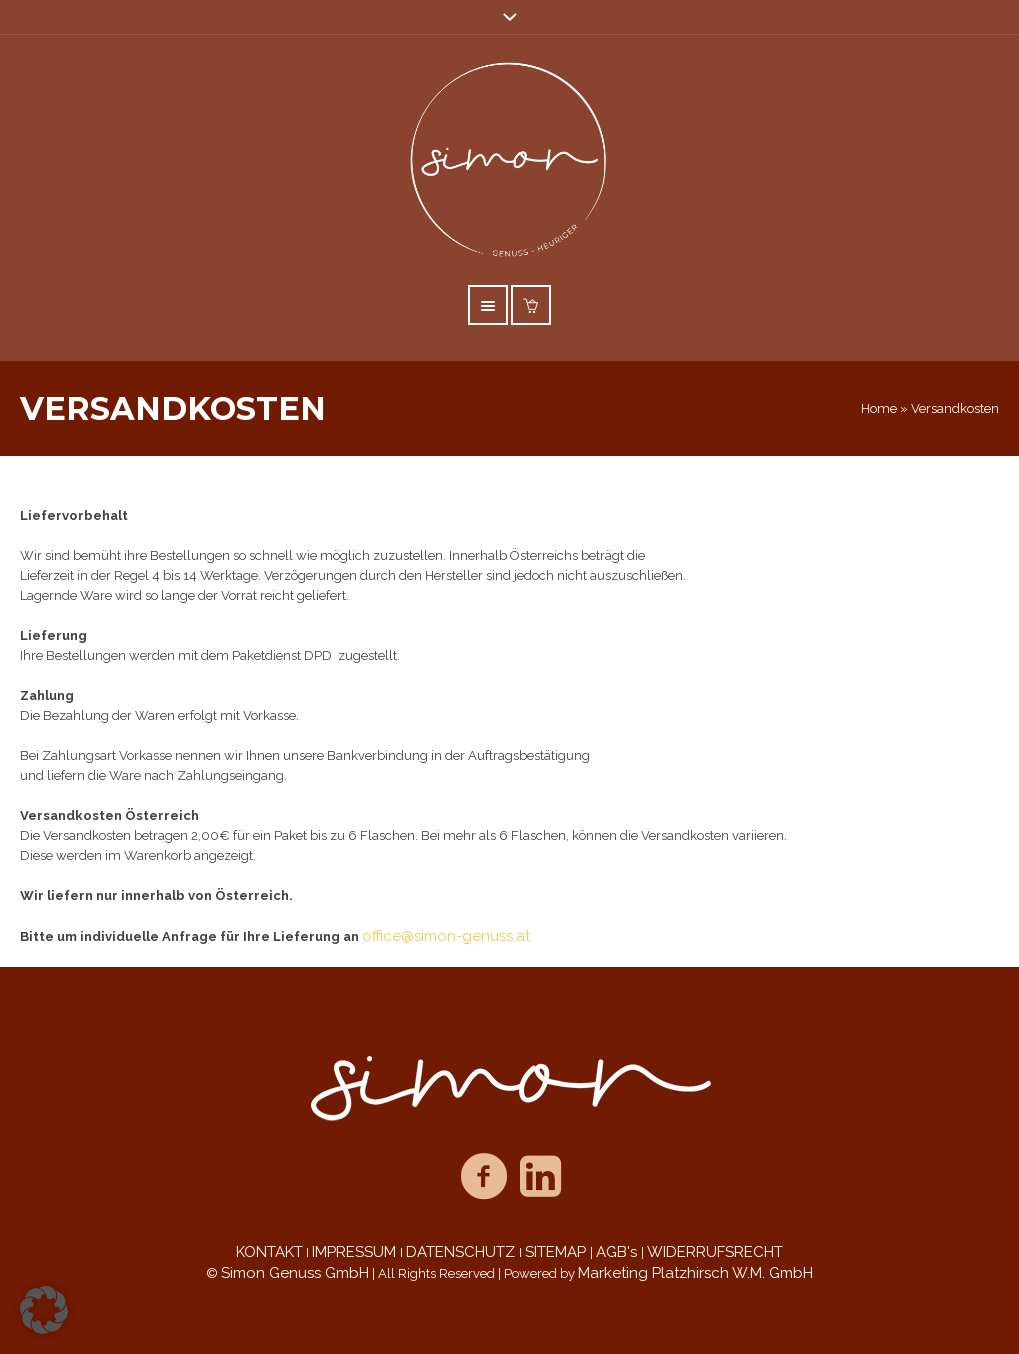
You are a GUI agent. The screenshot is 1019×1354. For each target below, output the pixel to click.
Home (879, 408)
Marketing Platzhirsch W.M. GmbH (695, 1273)
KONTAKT (269, 1252)
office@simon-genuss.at (446, 936)
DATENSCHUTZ (462, 1252)
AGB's (618, 1252)
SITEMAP (557, 1252)
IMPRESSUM (356, 1252)
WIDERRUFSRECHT (715, 1252)
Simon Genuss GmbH (295, 1273)
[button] (44, 1310)
